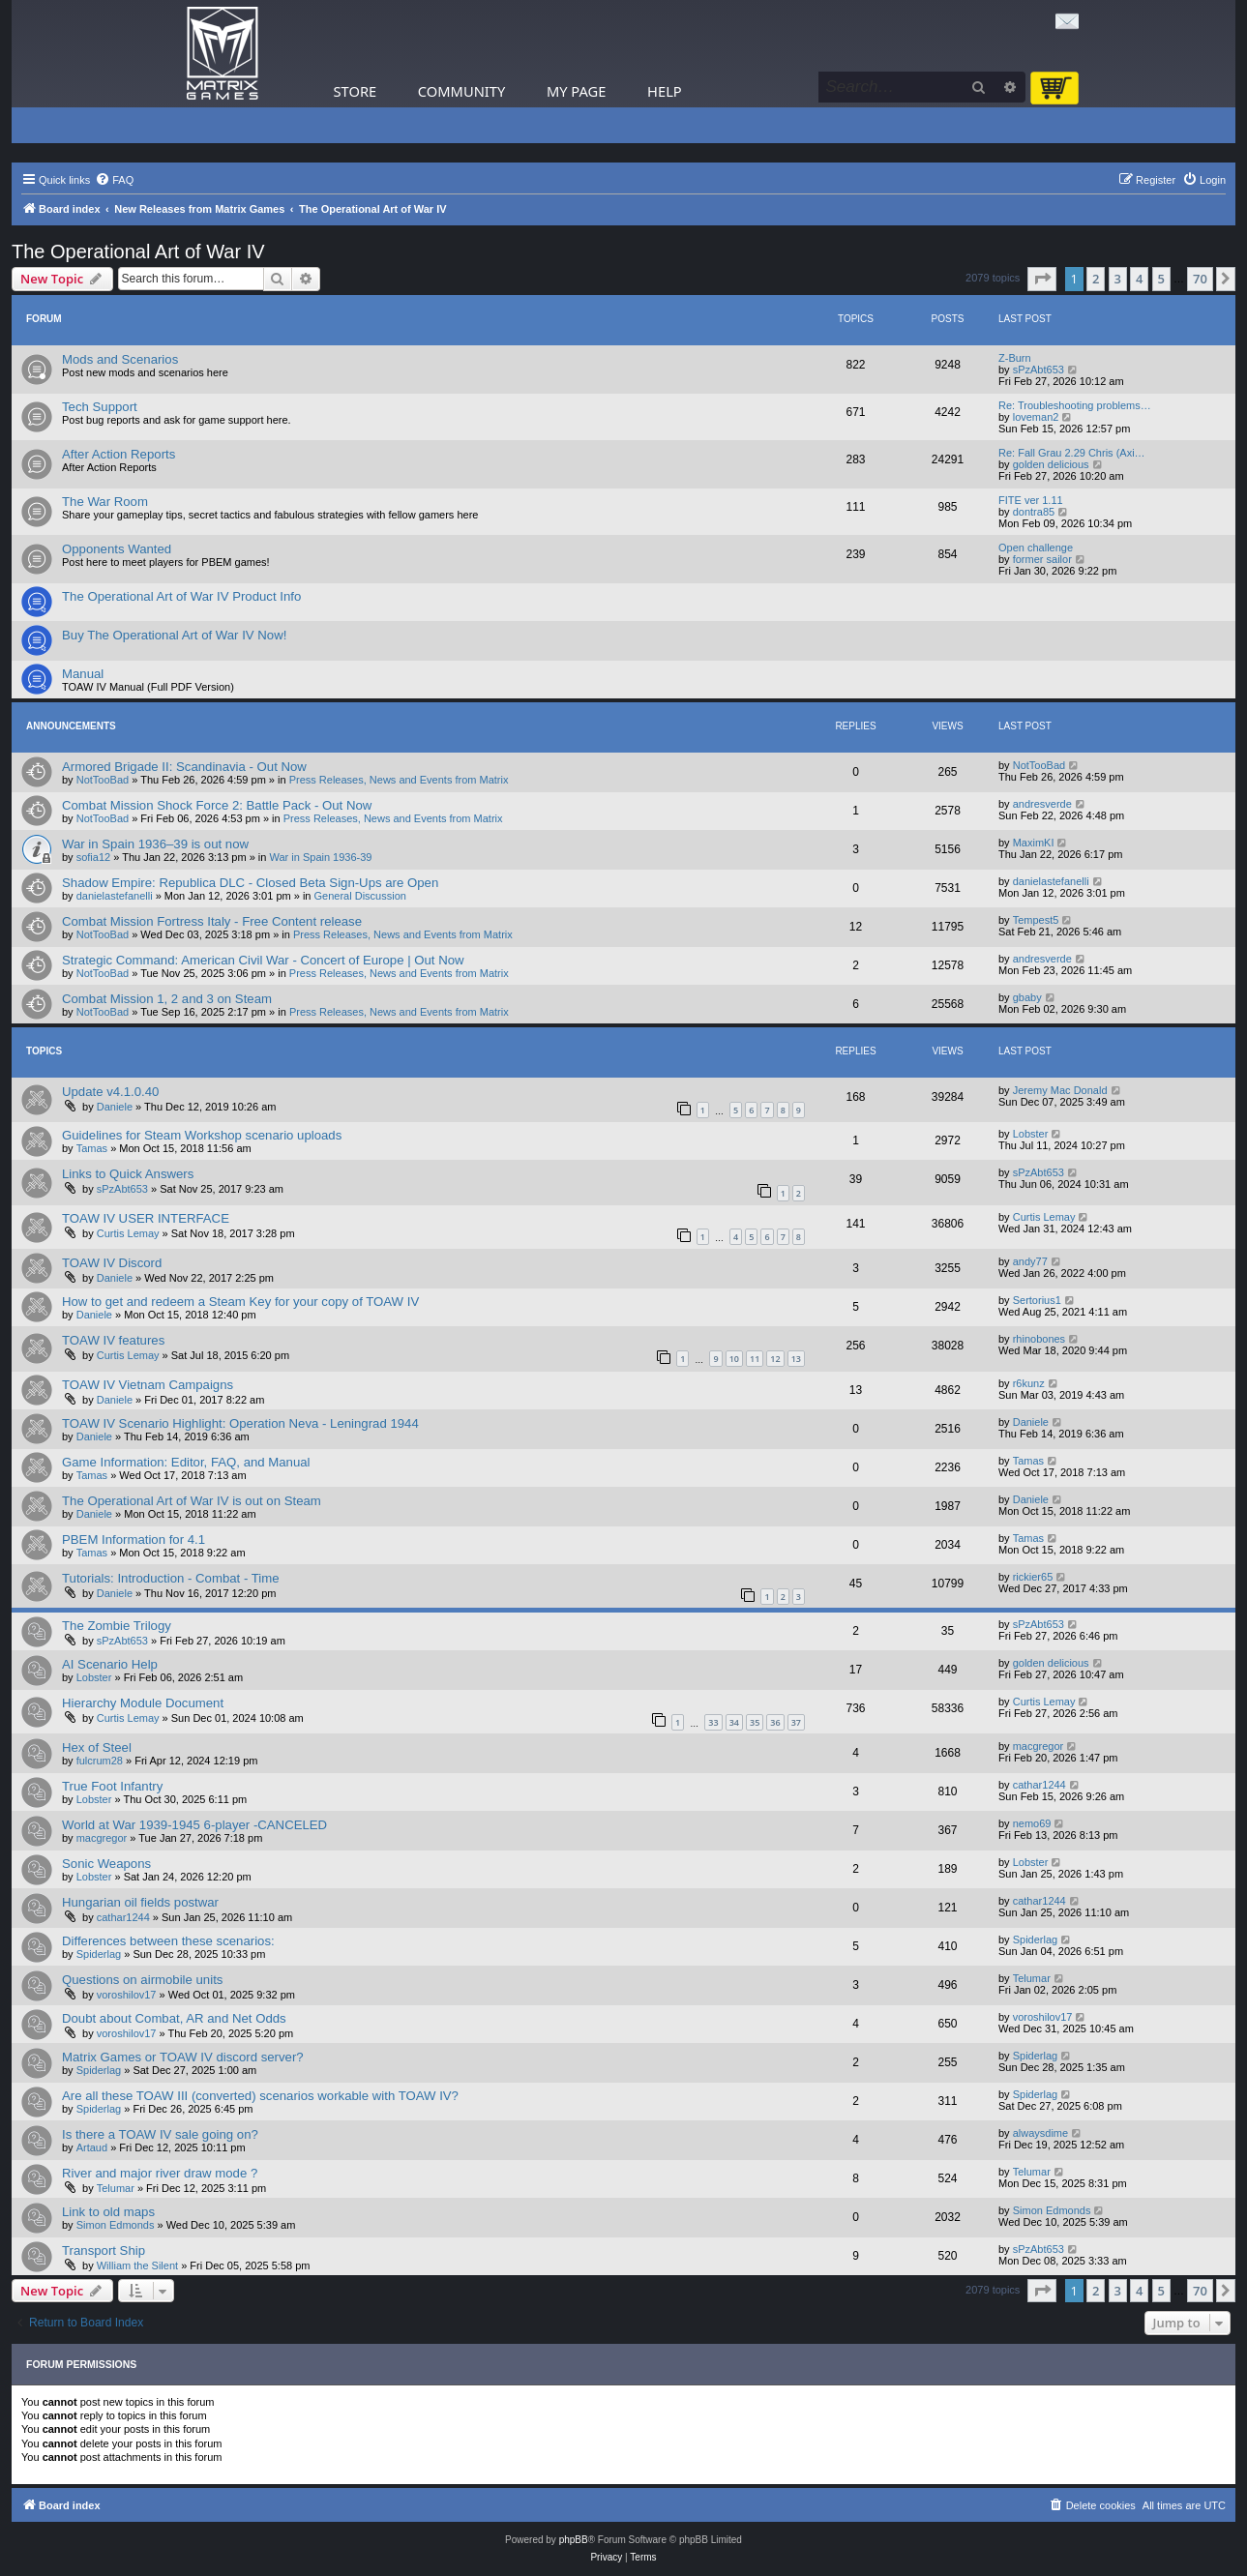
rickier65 (1033, 1577)
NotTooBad (102, 779)
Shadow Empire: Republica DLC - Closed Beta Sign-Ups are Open (250, 882)
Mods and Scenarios (120, 359)
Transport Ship (103, 2250)
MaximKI (1033, 842)
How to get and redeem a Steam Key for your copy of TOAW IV (240, 1301)
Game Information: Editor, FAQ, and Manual (186, 1462)
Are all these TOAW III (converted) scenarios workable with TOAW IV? (260, 2095)
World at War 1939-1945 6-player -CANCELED (194, 1825)
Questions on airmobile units (142, 1979)
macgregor (1038, 1746)
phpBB (573, 2539)
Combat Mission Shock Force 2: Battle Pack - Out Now (216, 805)
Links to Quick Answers (127, 1174)
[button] (1041, 278)
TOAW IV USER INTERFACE (145, 1218)
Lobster (1031, 1134)
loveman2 (1036, 417)
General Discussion (360, 896)
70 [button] (1200, 278)
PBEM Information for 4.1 (133, 1539)
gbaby (1027, 997)
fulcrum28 (99, 1760)
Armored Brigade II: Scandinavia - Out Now (184, 766)
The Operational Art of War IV (138, 251)
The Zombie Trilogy (116, 1625)
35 (754, 1722)
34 (734, 1722)
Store (355, 91)
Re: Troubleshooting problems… (1074, 405)
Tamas (91, 1148)
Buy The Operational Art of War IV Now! (174, 635)
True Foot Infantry (112, 1786)
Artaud (91, 2147)
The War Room (105, 501)
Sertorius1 (1037, 1300)
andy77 (1030, 1261)
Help (664, 91)
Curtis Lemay (128, 1233)
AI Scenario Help (110, 1664)
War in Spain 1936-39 (321, 857)
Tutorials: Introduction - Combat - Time (171, 1578)
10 (734, 1358)
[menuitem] (114, 180)
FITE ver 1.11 (1030, 500)
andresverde (1042, 804)
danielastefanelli (114, 896)
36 (775, 1722)
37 (796, 1722)
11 (754, 1358)
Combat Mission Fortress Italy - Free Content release (212, 921)
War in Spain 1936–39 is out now (155, 844)
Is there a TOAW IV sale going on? (160, 2134)
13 (796, 1358)
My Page (577, 91)
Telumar (1032, 1978)
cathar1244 (1039, 1785)
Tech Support (99, 407)
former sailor (1042, 559)
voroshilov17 (127, 1994)
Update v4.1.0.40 (110, 1091)
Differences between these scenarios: (168, 1941)
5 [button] (1161, 278)
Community (461, 91)
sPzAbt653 (1038, 369)
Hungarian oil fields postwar (140, 1902)
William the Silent (137, 2265)
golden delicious (1051, 464)
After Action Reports (118, 454)
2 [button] (1095, 278)
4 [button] (1139, 278)
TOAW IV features (113, 1340)
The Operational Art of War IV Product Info (181, 596)
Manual (83, 673)
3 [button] (1117, 278)
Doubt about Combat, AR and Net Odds (174, 2018)
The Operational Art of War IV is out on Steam (191, 1501)
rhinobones (1039, 1339)
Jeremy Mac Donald (1060, 1090)
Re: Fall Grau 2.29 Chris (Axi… (1071, 453)
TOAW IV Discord (112, 1263)
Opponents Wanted (116, 549)
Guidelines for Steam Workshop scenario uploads (201, 1135)
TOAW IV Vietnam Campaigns (147, 1384)
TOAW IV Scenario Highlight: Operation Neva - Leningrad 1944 (240, 1423)
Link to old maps (108, 2212)
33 (713, 1722)
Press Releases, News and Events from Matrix (399, 779)
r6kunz (1029, 1383)
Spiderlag (98, 1954)
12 (775, 1358)
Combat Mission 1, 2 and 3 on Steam (167, 999)
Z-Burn (1014, 358)
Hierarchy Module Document (142, 1703)
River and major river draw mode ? (159, 2173)
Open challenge (1035, 547)
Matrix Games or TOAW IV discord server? (183, 2057)
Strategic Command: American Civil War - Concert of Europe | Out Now (263, 960)
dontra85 (1033, 512)
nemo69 (1032, 1823)
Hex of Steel (97, 1747)
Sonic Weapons (106, 1863)
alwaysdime (1040, 2133)
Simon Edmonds (115, 2225)
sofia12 (93, 857)
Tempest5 (1036, 920)
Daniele (115, 1106)
